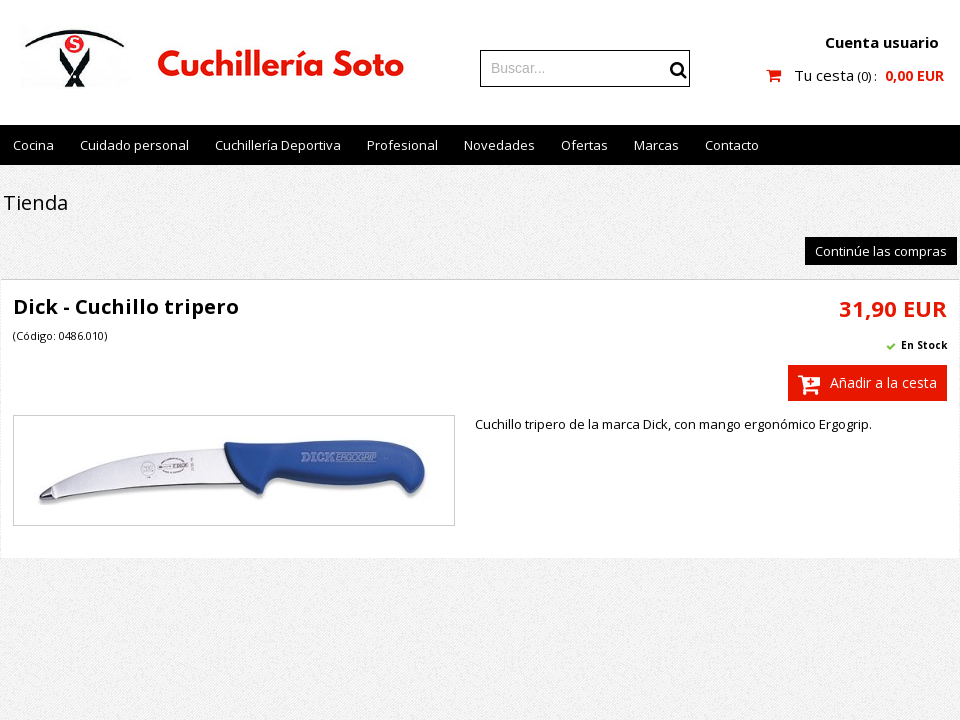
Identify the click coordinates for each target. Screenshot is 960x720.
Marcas (656, 145)
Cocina (33, 145)
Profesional (402, 145)
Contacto (732, 145)
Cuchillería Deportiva (278, 145)
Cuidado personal (134, 145)
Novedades (499, 145)
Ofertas (584, 145)
